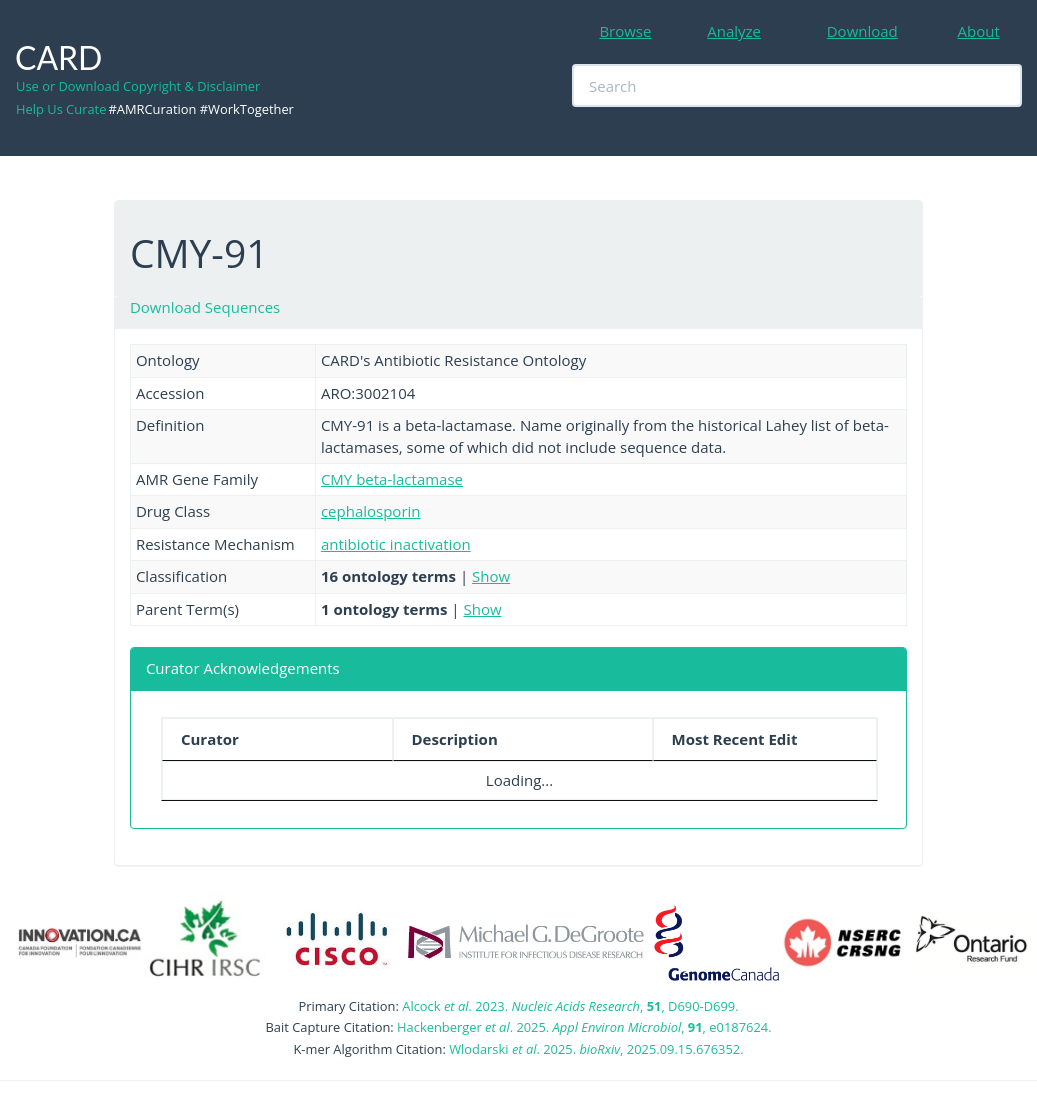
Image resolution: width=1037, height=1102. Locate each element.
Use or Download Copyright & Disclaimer (138, 86)
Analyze (734, 31)
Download (862, 31)
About (979, 31)
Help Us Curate (61, 109)
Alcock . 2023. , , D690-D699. (570, 1006)
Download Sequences (205, 307)
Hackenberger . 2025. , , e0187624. (584, 1027)
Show (491, 576)
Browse (625, 31)
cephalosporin (371, 511)
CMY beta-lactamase (392, 479)
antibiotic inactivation (396, 544)
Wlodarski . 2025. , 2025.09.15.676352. (596, 1049)
